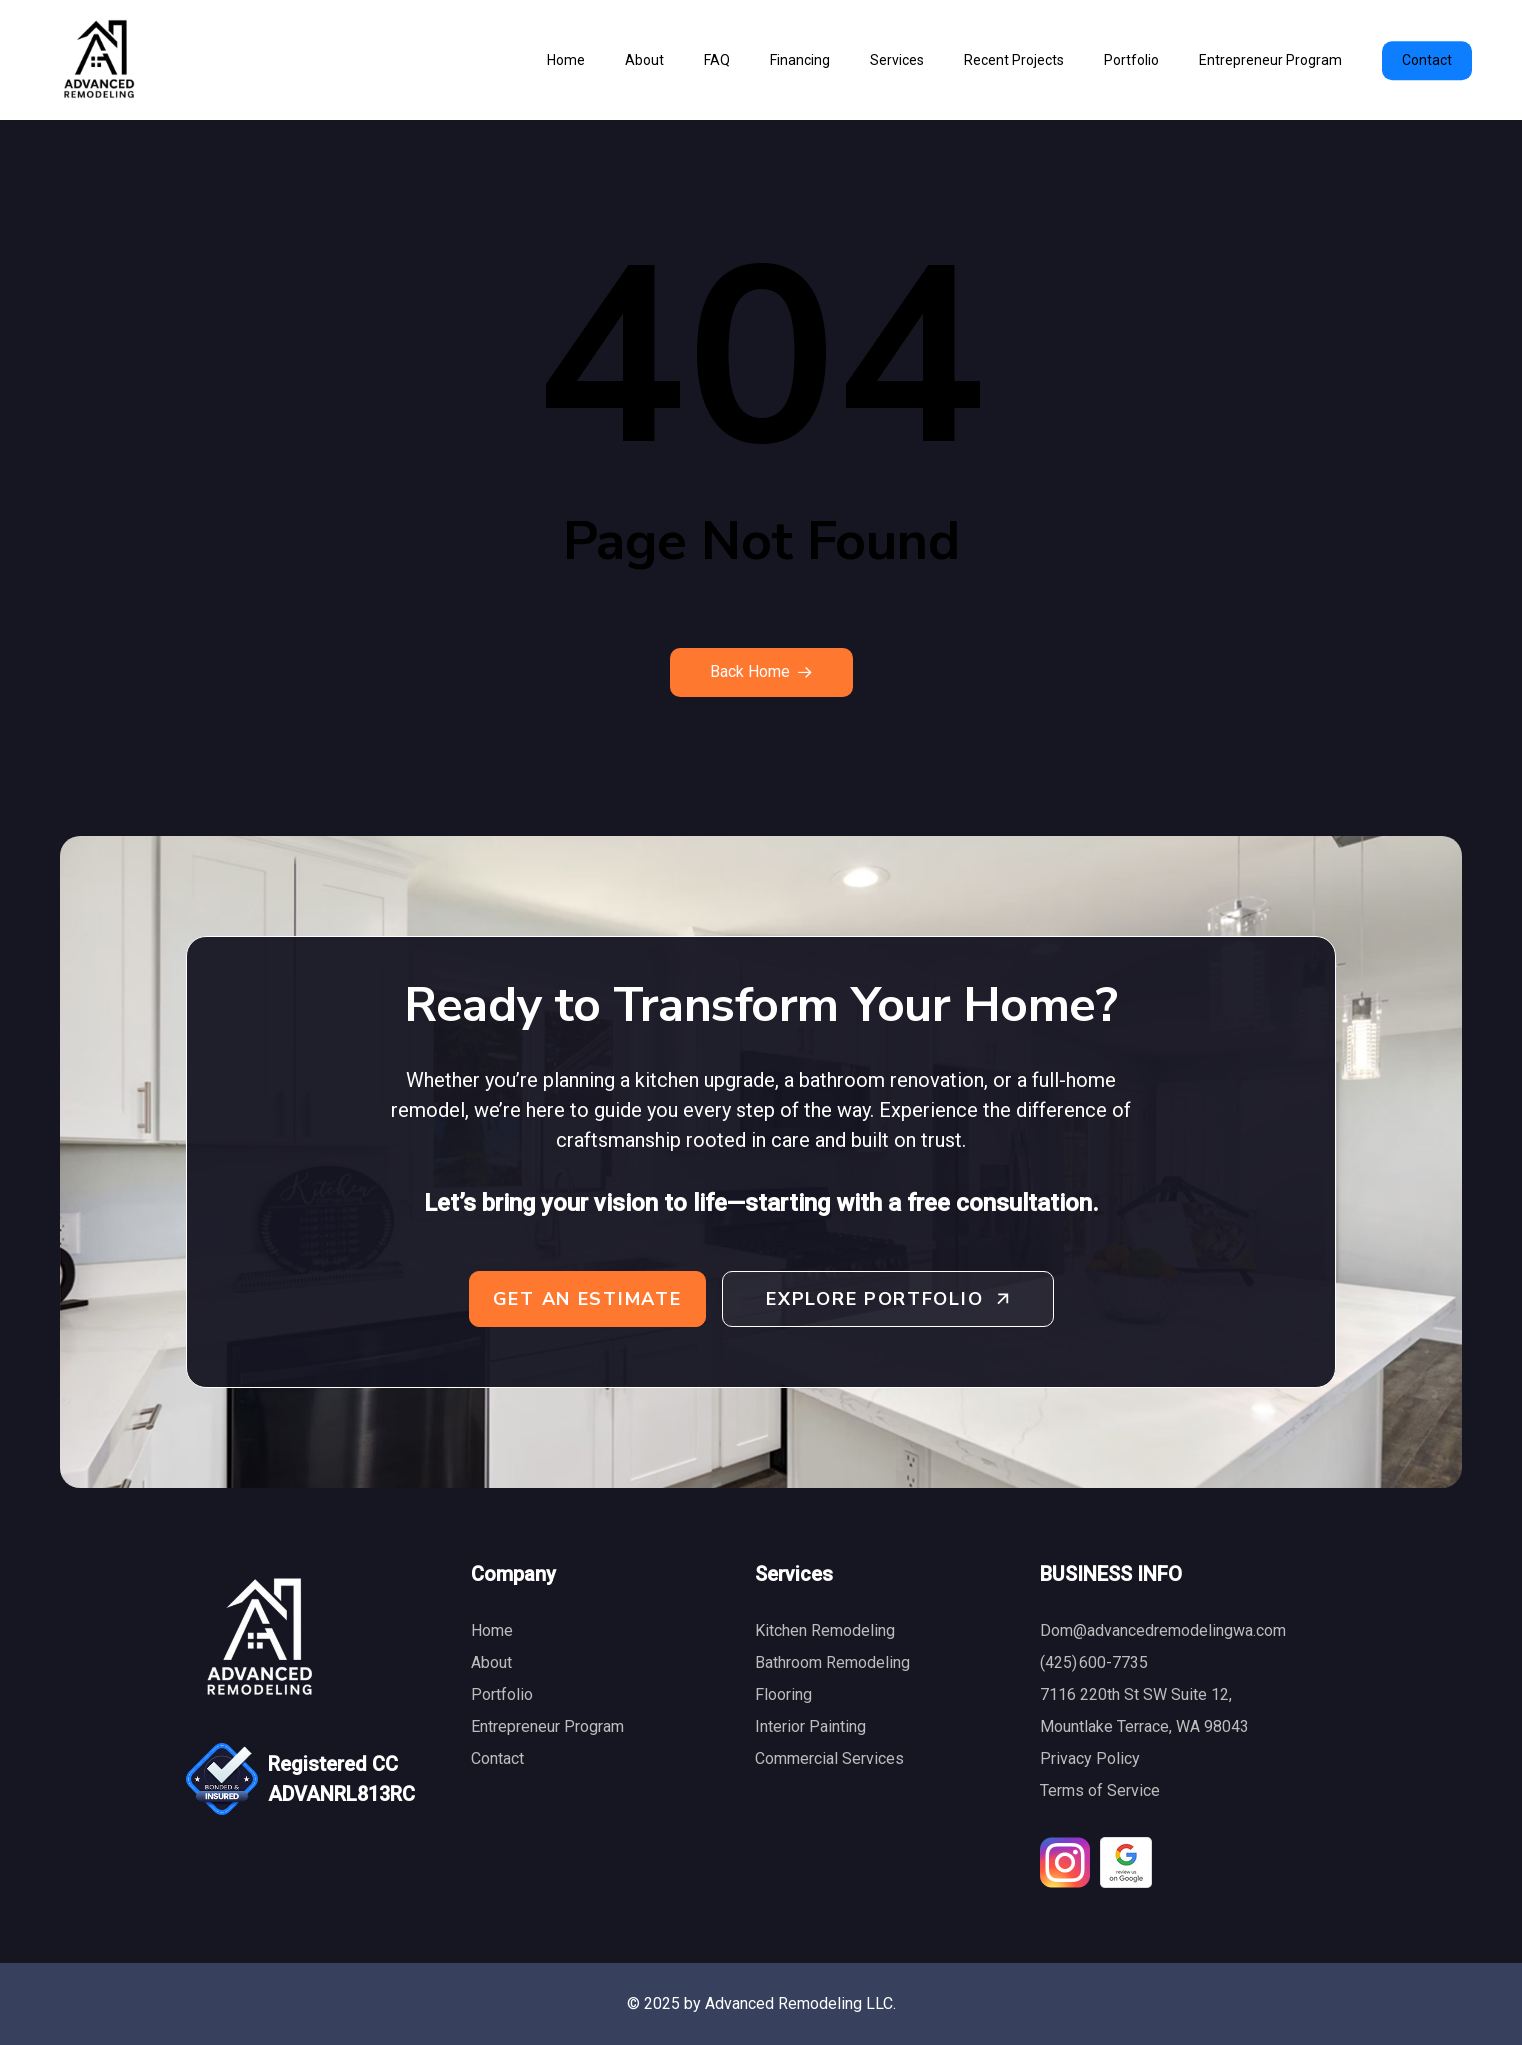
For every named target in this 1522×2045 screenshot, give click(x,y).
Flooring (783, 1694)
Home (492, 1630)
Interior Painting (810, 1726)
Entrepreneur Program (547, 1726)
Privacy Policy (1090, 1758)
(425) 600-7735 (1094, 1662)
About (491, 1662)
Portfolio (502, 1694)
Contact (497, 1758)
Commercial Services (829, 1758)
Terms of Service (1100, 1790)
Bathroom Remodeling (832, 1662)
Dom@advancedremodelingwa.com (1163, 1630)
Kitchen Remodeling (825, 1630)
